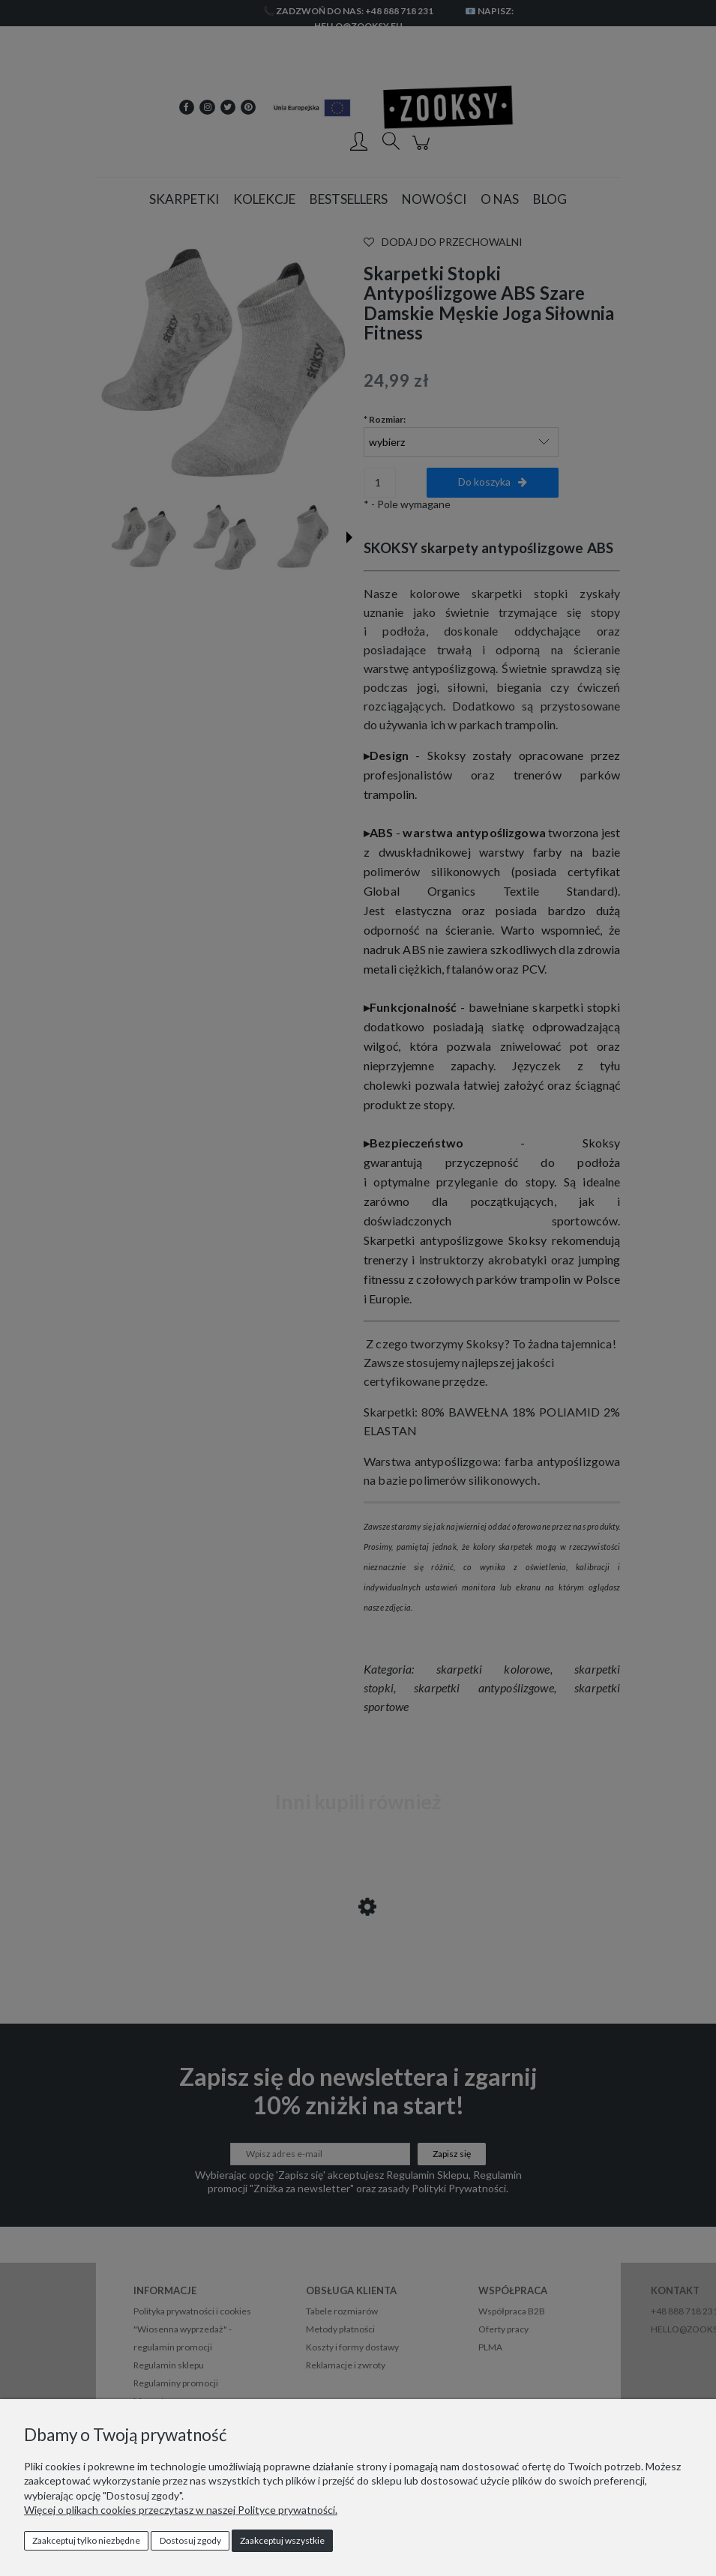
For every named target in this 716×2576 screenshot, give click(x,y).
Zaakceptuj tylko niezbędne (86, 2540)
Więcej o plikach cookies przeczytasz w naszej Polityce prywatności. (180, 2509)
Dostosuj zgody (190, 2540)
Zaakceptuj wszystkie (282, 2540)
